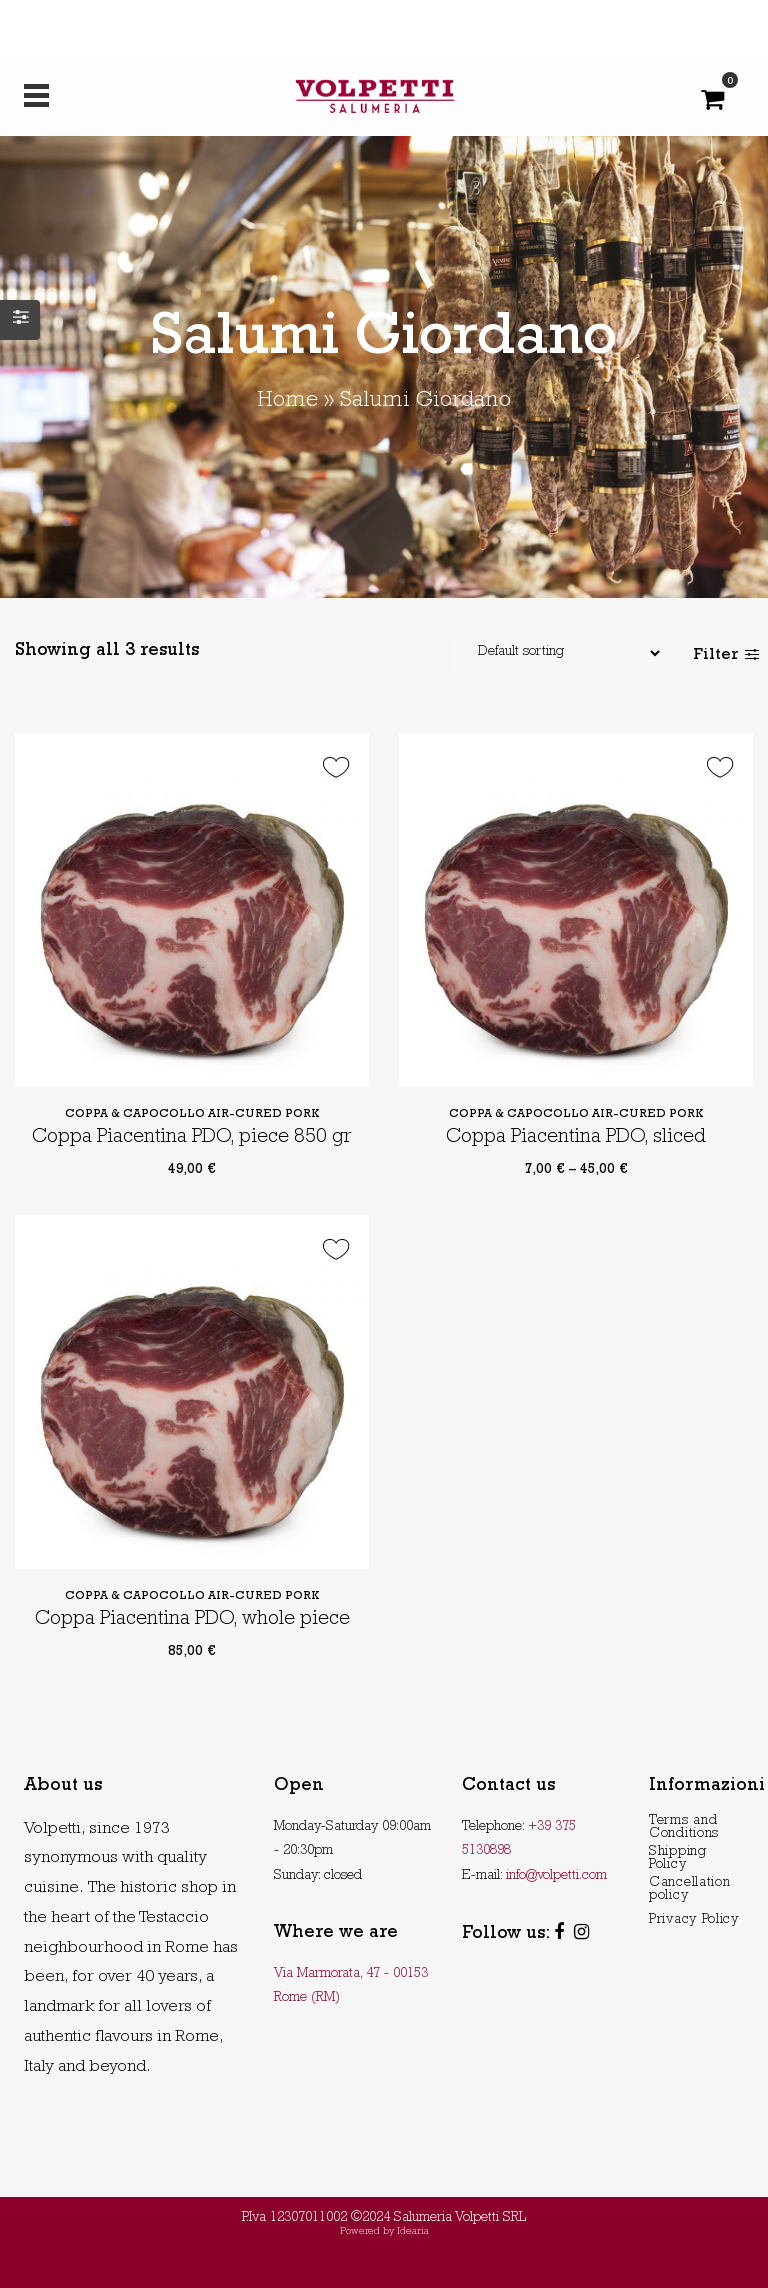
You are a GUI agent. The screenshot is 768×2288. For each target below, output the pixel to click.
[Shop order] (558, 653)
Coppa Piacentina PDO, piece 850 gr (192, 1138)
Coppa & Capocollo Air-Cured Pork (192, 1115)
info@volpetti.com (556, 1876)
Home (287, 402)
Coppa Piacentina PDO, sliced (576, 1138)
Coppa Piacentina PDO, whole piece (192, 1620)
